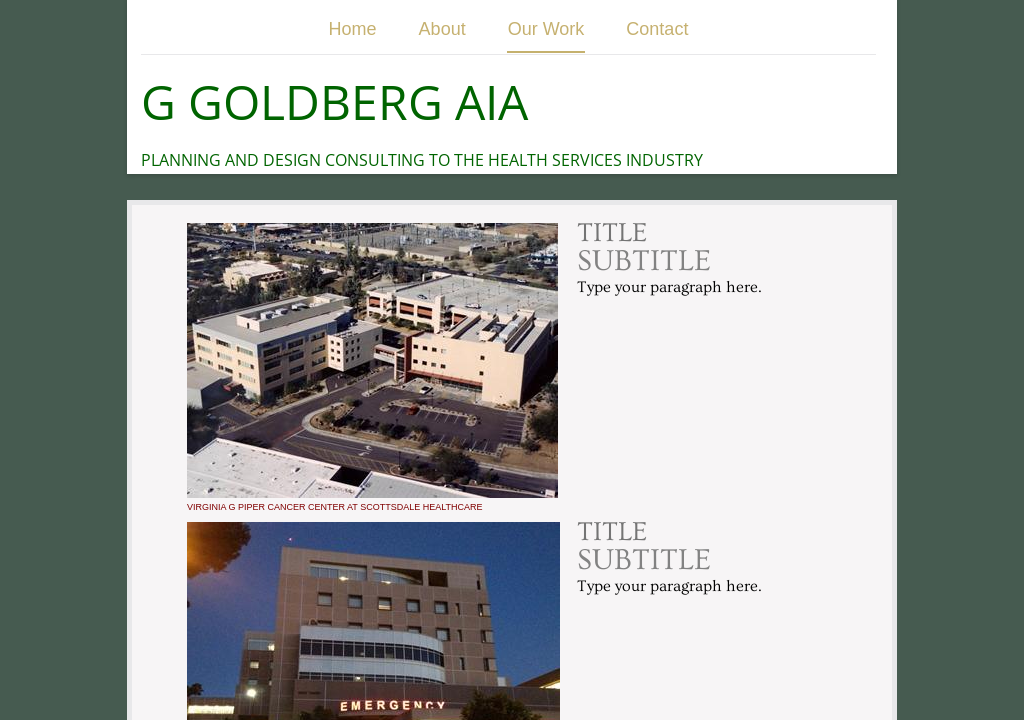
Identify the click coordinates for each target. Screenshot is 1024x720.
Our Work (546, 29)
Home (353, 29)
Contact (657, 29)
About (442, 29)
